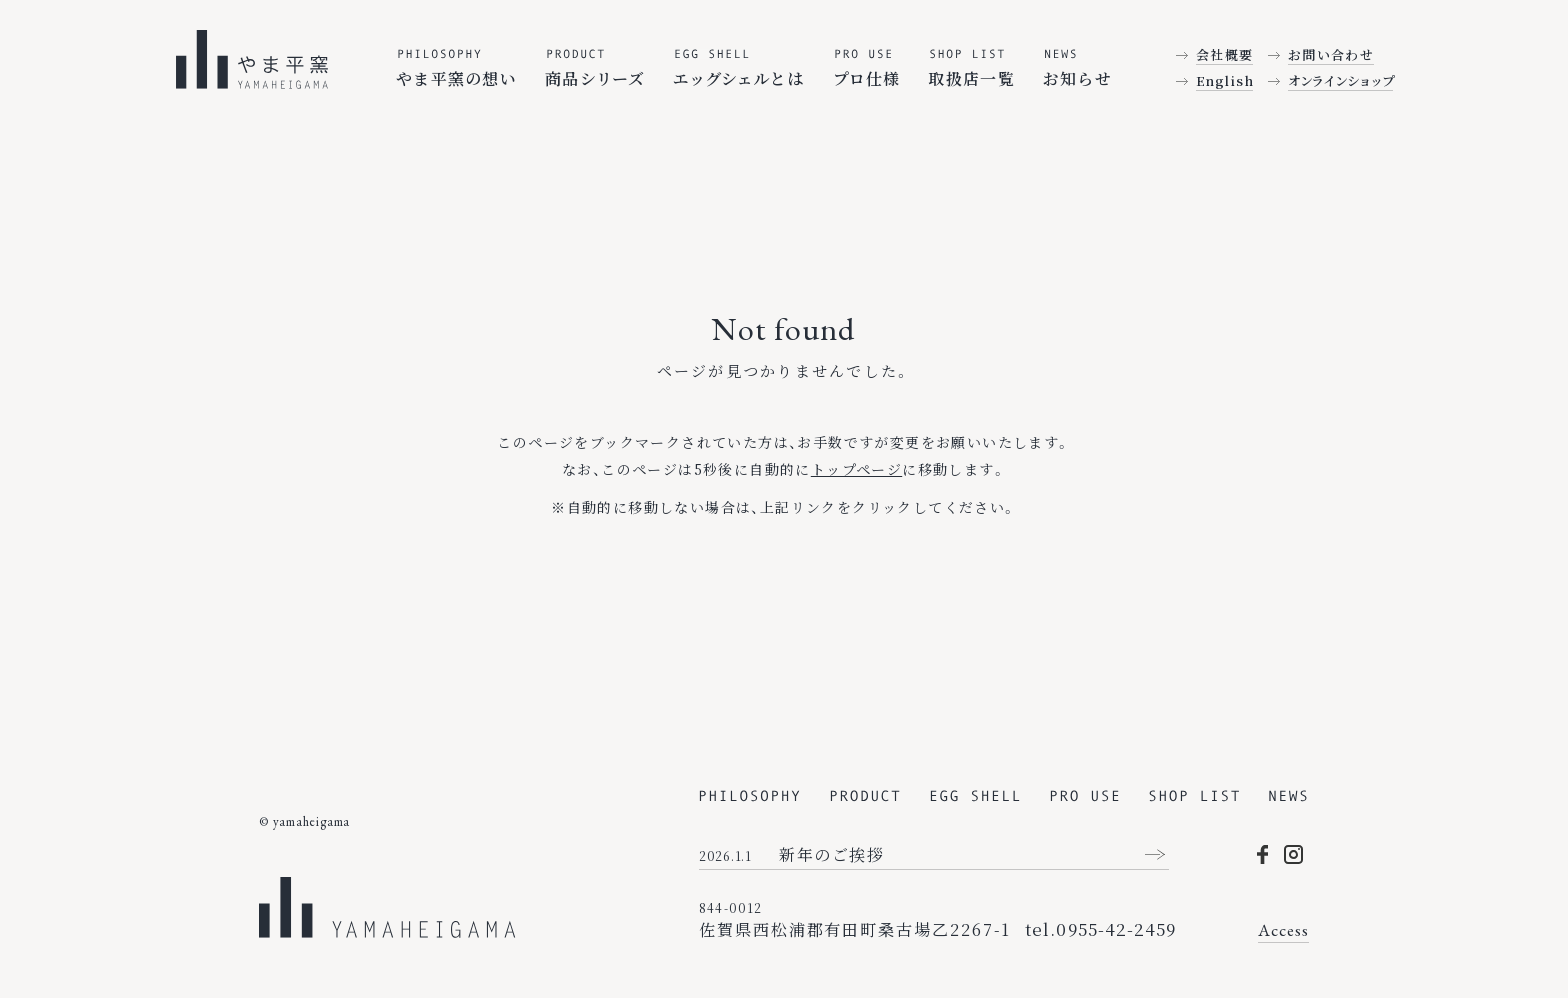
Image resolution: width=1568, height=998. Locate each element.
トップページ (856, 469)
